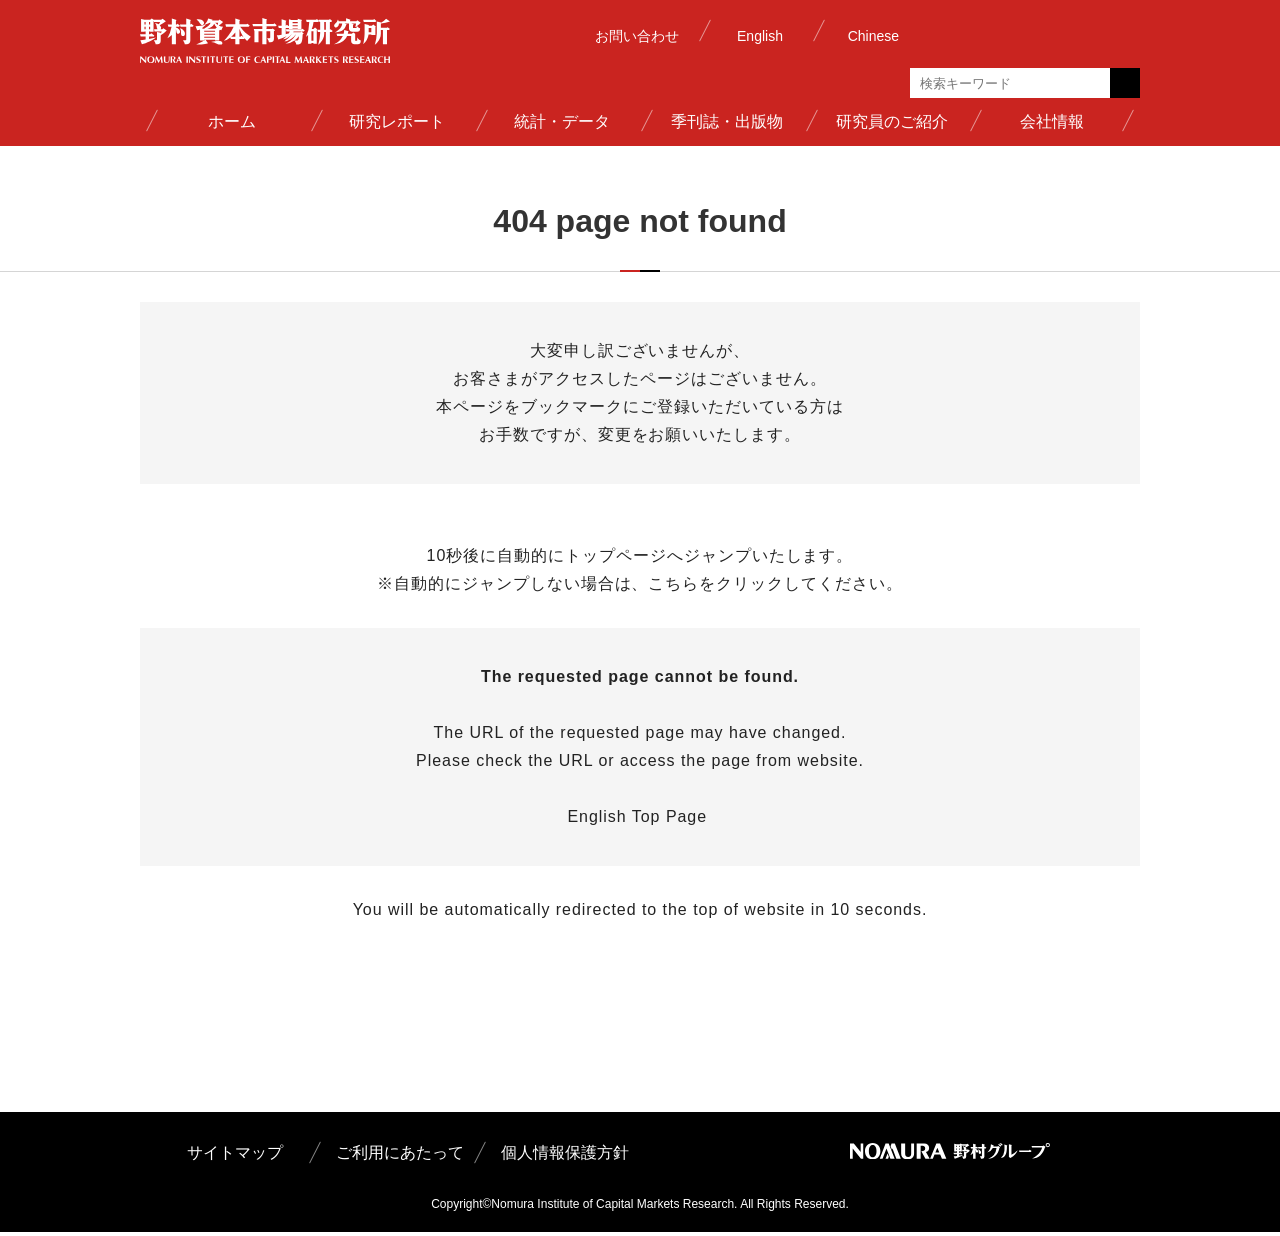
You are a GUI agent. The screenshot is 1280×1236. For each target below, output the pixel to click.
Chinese (873, 36)
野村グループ (1035, 35)
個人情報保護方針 (565, 1156)
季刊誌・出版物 (727, 121)
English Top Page (639, 820)
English (760, 36)
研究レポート (397, 121)
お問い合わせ (637, 36)
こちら (673, 587)
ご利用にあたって (400, 1156)
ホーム (232, 121)
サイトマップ (235, 1156)
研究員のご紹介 (892, 121)
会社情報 (1052, 121)
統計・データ (562, 121)
